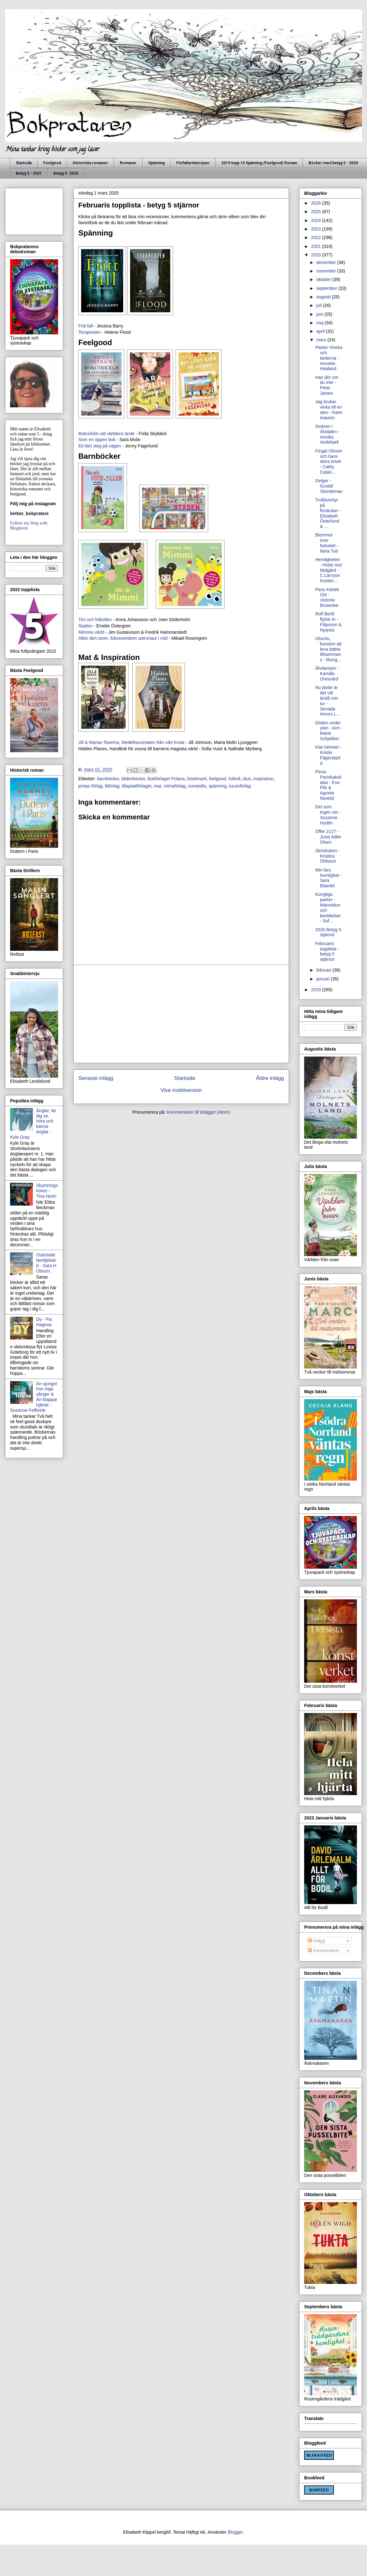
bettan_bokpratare (29, 513)
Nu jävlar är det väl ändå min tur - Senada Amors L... (327, 700)
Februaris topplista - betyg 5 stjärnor (327, 951)
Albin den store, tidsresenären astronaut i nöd (123, 638)
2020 (316, 254)
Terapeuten (90, 332)
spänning (217, 785)
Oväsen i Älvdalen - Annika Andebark (327, 434)
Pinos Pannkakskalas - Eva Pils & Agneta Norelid (328, 785)
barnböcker (108, 778)
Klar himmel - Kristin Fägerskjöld (328, 755)
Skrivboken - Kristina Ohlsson (327, 856)
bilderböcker (133, 778)
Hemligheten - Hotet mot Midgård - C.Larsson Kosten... (328, 570)
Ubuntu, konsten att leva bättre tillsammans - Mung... (328, 649)
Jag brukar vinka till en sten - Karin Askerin (329, 409)
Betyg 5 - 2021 (29, 173)
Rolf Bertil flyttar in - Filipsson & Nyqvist (328, 621)
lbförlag (112, 785)
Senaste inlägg (95, 1078)
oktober (324, 279)
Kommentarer (324, 1950)
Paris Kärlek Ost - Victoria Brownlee (327, 597)
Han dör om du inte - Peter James (326, 385)
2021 (316, 246)
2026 (316, 203)
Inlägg (316, 1940)
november (326, 270)
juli (319, 305)
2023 (316, 228)
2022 (316, 237)
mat (157, 785)
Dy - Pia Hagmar (44, 1322)
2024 (316, 220)
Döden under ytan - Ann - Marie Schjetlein (329, 730)
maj (320, 322)
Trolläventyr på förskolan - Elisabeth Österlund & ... (327, 513)
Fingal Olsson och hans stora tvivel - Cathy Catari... (328, 461)
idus (247, 778)
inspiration (263, 778)
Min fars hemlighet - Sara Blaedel (328, 877)
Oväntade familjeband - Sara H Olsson (46, 1262)
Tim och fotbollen (95, 619)
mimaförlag (174, 785)
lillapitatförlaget (136, 785)
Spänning (156, 163)
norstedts (197, 785)
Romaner (128, 163)
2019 (316, 989)
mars (321, 339)
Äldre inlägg (270, 1078)
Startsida (24, 163)
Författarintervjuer (193, 163)
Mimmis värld (91, 632)
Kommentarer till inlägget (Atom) (198, 1112)
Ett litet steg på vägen (99, 445)
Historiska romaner (90, 163)
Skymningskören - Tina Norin (47, 1191)
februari (324, 970)
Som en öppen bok (97, 439)
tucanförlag (240, 785)
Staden (85, 625)
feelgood (217, 778)
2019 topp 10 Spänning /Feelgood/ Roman (259, 163)
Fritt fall (85, 325)
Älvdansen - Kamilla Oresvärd (327, 673)
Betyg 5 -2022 (65, 173)
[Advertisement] (181, 1014)
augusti (324, 296)
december (326, 262)
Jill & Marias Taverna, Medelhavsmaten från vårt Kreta (132, 742)
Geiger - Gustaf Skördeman (329, 486)
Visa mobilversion (181, 1090)
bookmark (197, 778)
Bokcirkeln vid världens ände (106, 433)
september (327, 288)
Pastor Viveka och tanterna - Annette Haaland (328, 358)
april (321, 331)
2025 (316, 211)
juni (320, 314)
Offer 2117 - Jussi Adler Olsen (328, 837)
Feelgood (52, 163)
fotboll (234, 778)
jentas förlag (90, 785)
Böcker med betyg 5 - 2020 (333, 163)
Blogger (235, 2532)
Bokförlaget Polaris (166, 778)
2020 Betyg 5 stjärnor (328, 932)
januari (323, 978)
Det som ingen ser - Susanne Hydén (328, 814)
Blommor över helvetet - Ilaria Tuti (326, 542)
